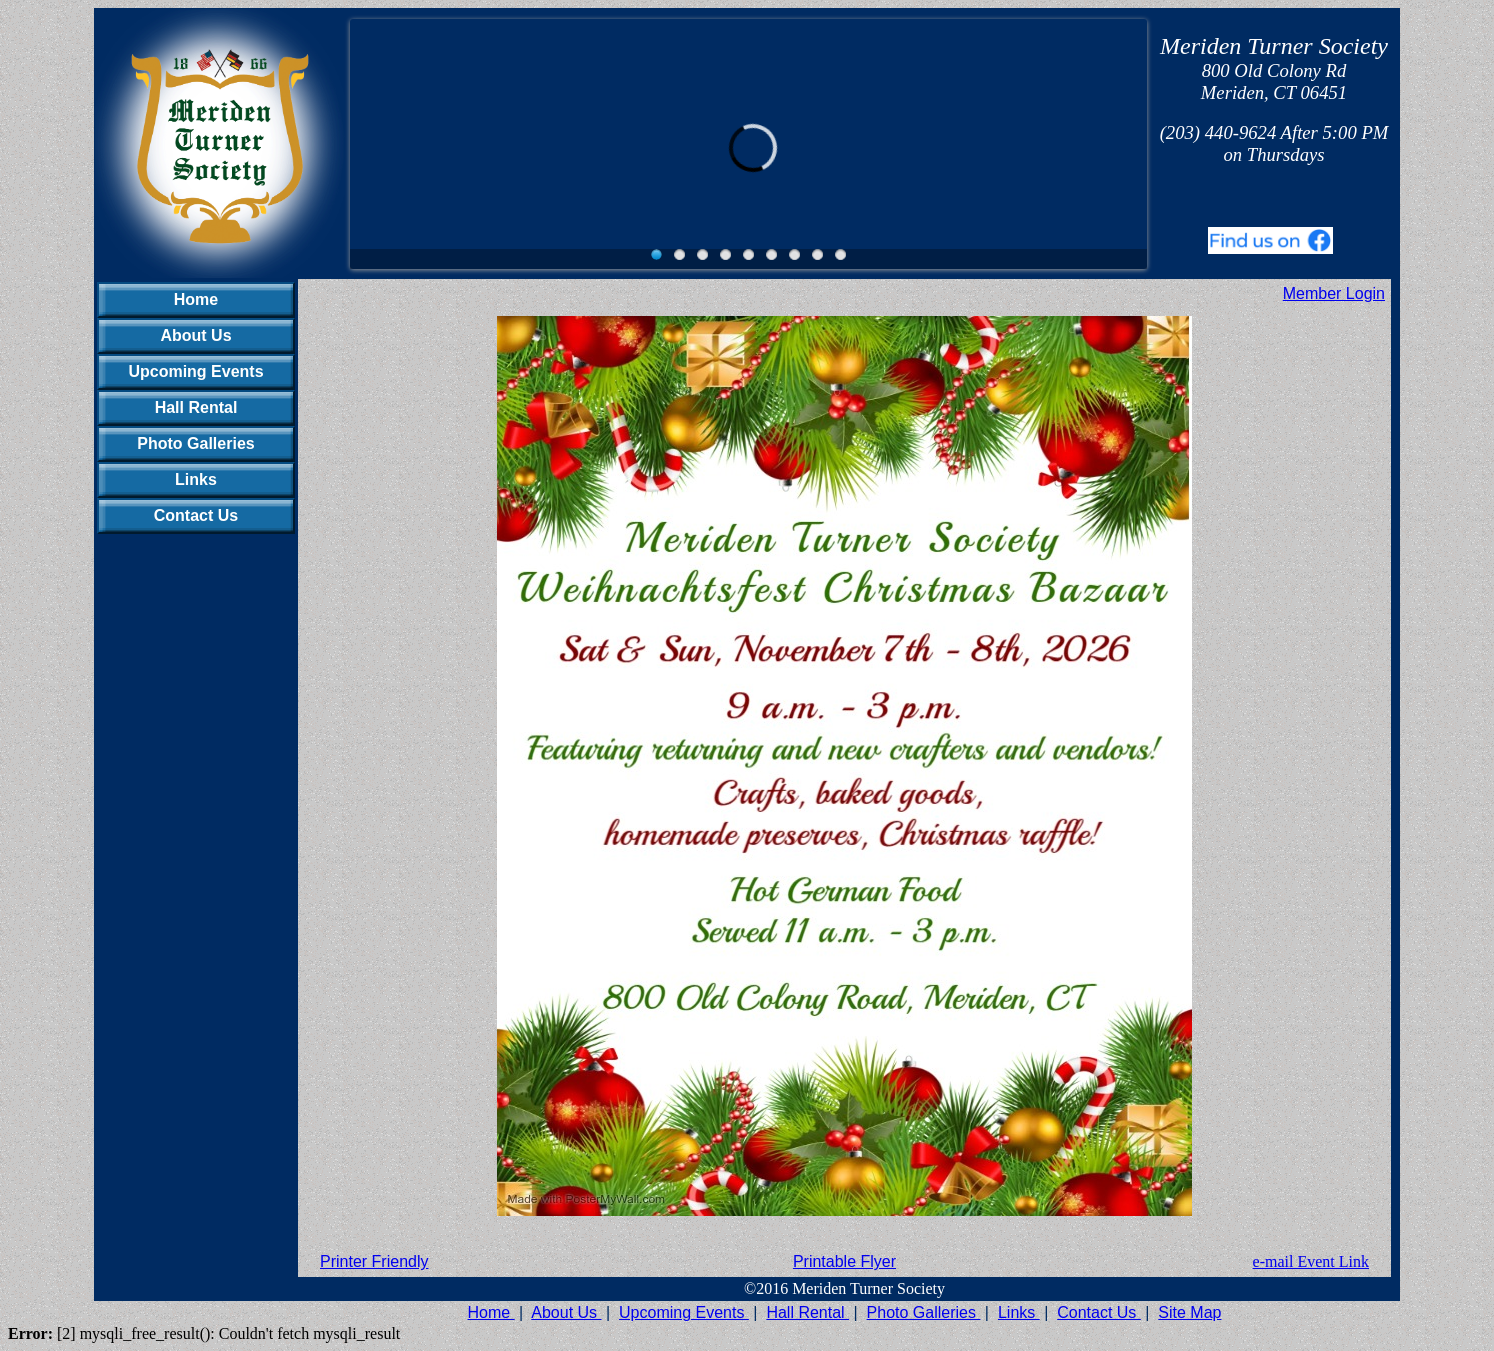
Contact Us (196, 515)
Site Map (1189, 1312)
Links (196, 479)
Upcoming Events (195, 371)
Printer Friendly (374, 1261)
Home (196, 299)
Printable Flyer (844, 1261)
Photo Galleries (195, 443)
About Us (195, 335)
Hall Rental (196, 407)
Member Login (1334, 293)
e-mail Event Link (1311, 1261)
